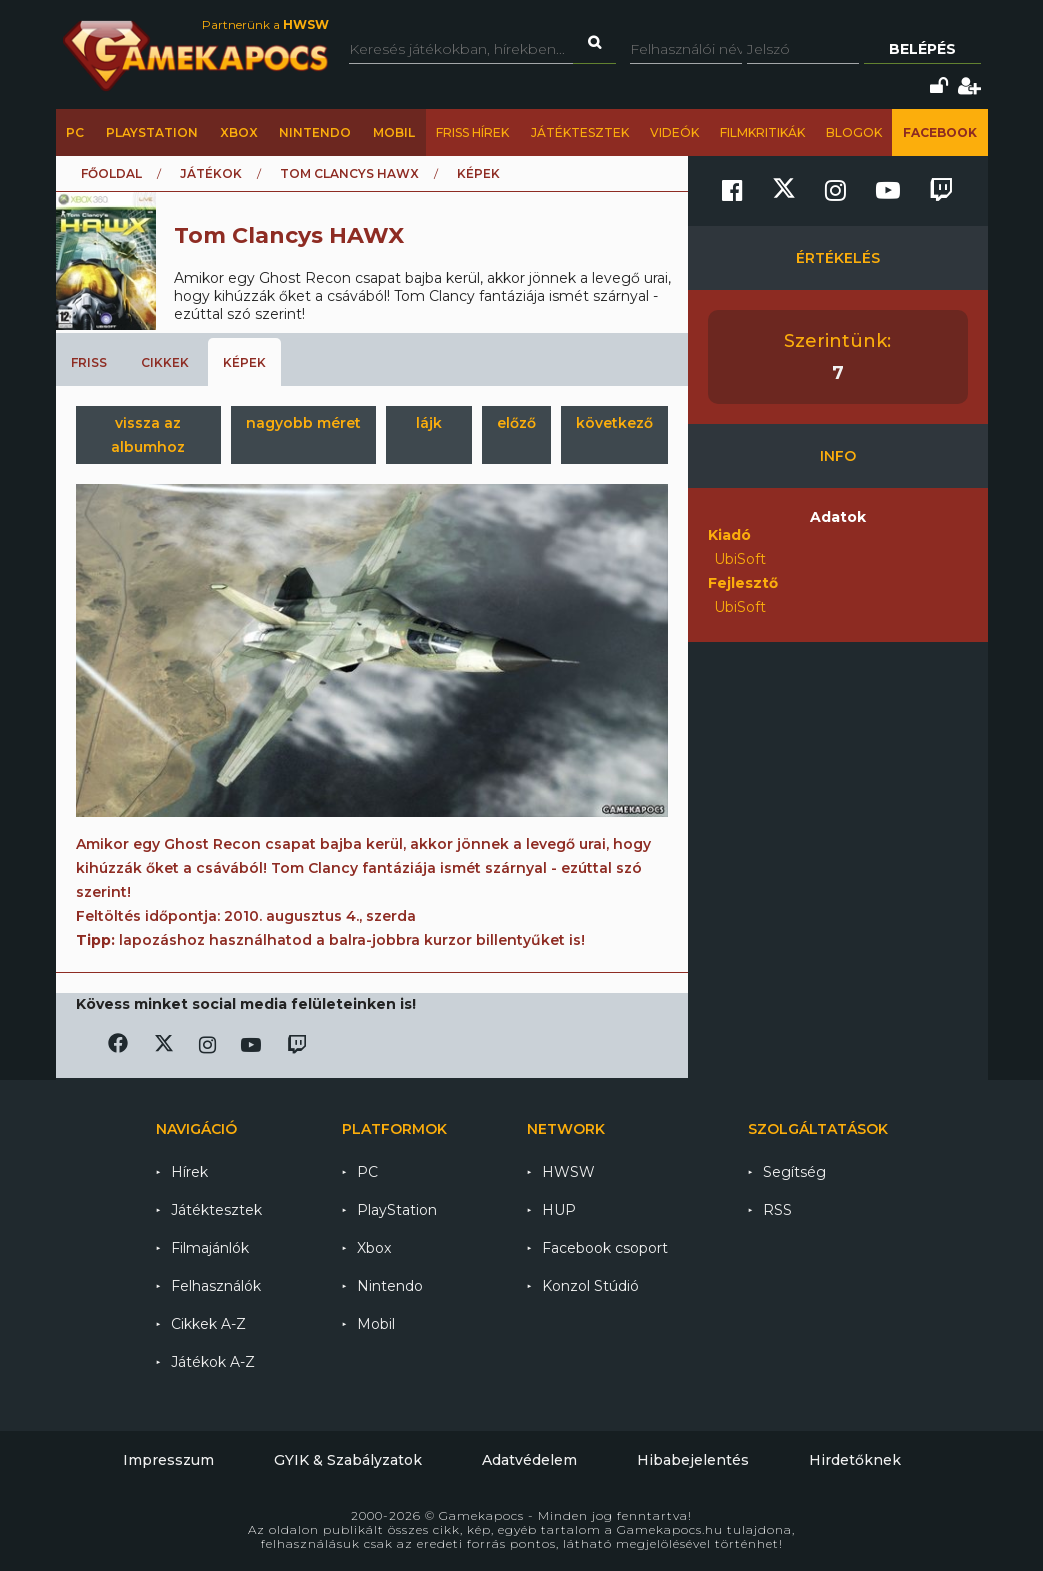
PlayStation (152, 132)
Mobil (394, 132)
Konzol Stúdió (590, 1286)
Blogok (854, 132)
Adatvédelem (529, 1460)
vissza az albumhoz (148, 435)
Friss (89, 362)
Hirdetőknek (855, 1460)
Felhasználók (216, 1286)
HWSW (568, 1172)
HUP (559, 1210)
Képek (244, 362)
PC (75, 132)
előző (516, 423)
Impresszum (168, 1460)
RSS (777, 1210)
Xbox (239, 132)
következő (614, 423)
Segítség (794, 1172)
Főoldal (111, 173)
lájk (429, 423)
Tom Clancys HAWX (349, 173)
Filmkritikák (762, 132)
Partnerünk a (265, 24)
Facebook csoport (605, 1248)
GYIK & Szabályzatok (348, 1460)
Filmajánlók (210, 1248)
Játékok (211, 173)
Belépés (922, 49)
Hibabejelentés (693, 1460)
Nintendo (315, 132)
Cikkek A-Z (208, 1324)
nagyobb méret (303, 423)
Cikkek (165, 362)
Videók (674, 132)
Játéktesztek (580, 132)
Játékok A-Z (213, 1362)
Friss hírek (472, 132)
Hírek (189, 1172)
